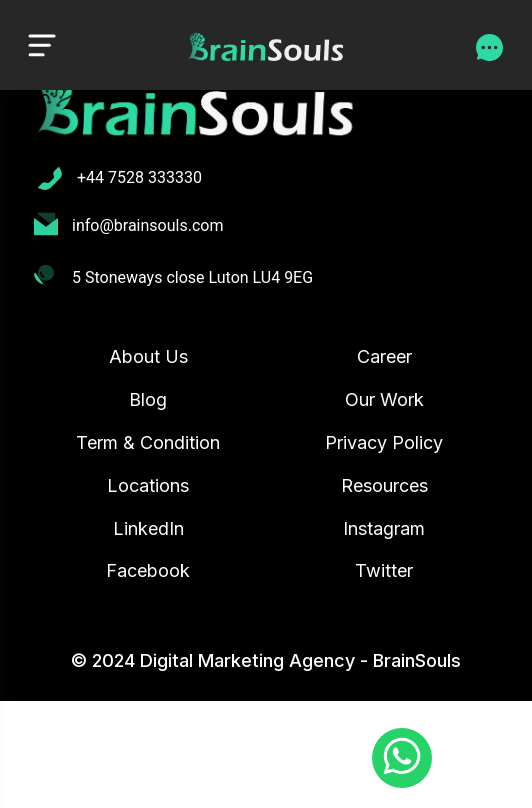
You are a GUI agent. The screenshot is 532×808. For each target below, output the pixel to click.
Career (384, 356)
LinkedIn (148, 528)
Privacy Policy (384, 442)
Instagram (384, 528)
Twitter (384, 570)
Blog (148, 399)
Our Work (384, 399)
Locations (148, 485)
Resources (384, 485)
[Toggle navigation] (42, 44)
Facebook (148, 570)
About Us (148, 356)
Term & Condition (148, 442)
